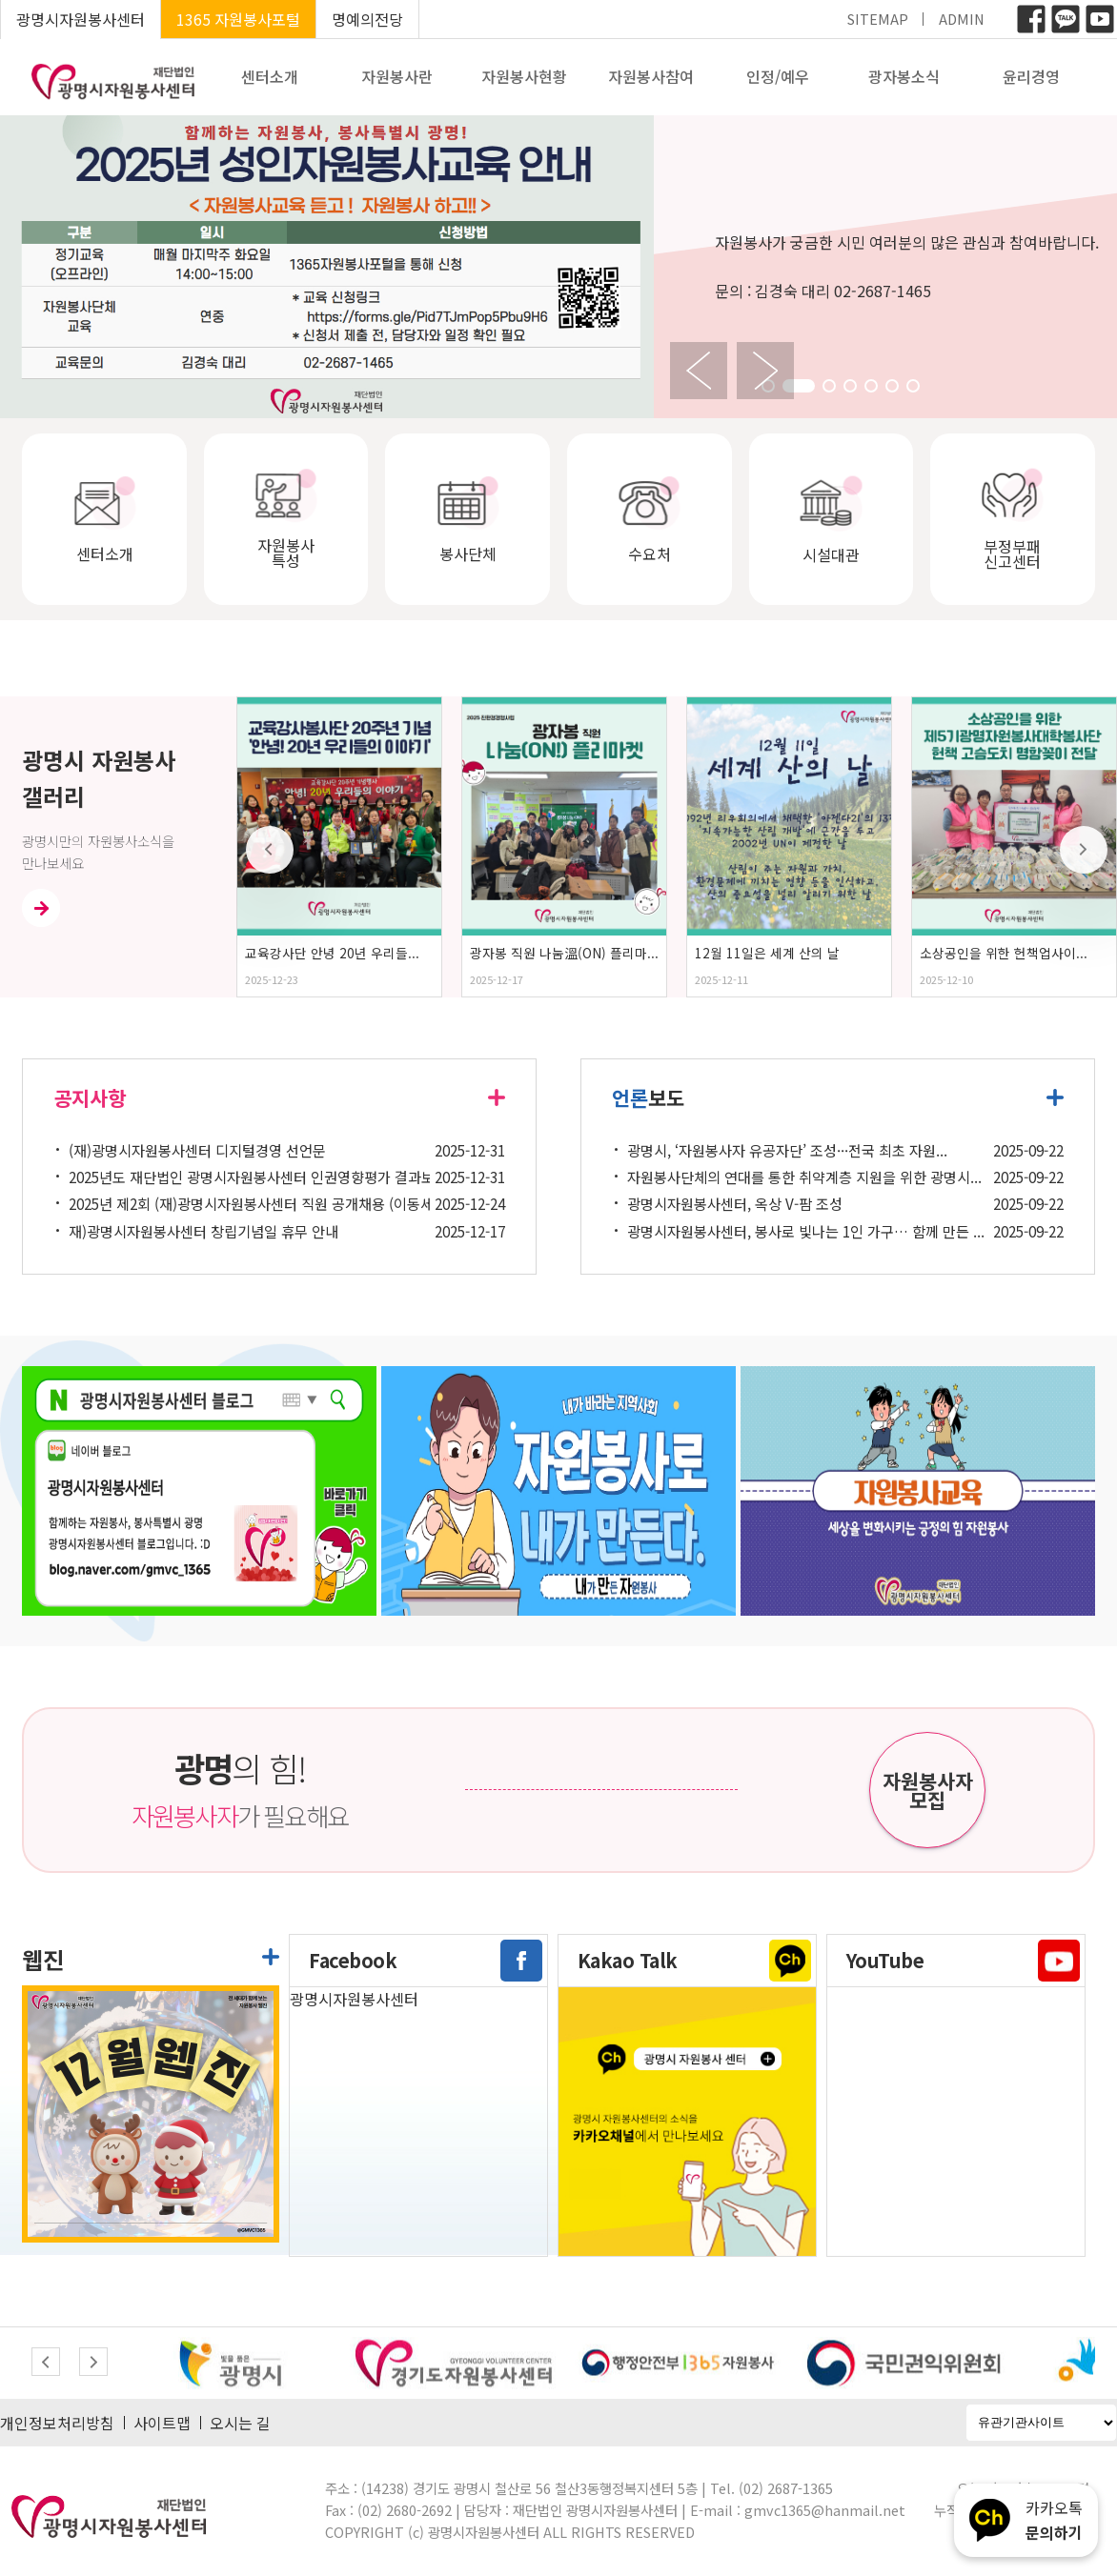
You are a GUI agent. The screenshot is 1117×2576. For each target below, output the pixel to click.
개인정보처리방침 (57, 2422)
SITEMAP (877, 19)
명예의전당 (367, 19)
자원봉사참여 (651, 76)
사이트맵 (162, 2422)
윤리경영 (1031, 76)
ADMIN (962, 19)
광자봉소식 (904, 76)
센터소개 (269, 76)
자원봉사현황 (524, 76)
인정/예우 (777, 76)
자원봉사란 (397, 76)
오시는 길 (240, 2422)
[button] (798, 385)
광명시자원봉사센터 (80, 19)
